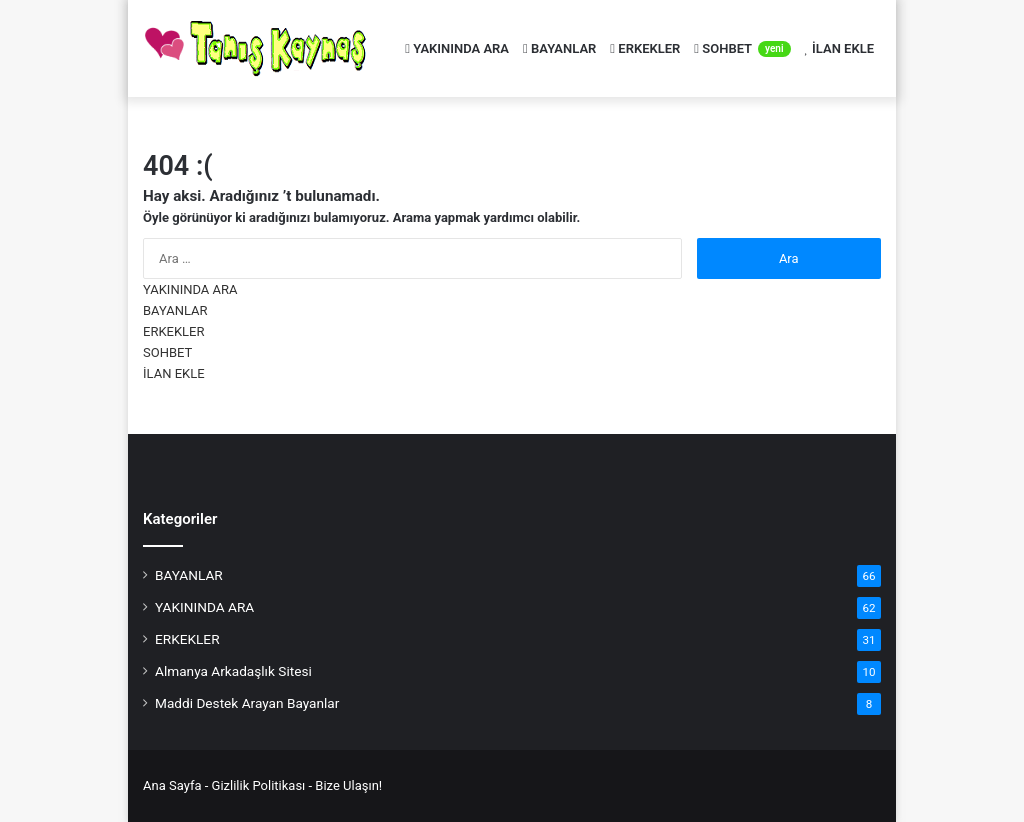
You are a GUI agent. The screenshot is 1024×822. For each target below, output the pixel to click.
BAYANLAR (559, 48)
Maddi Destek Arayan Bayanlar (247, 703)
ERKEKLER (645, 48)
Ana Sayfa (172, 785)
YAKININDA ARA (457, 48)
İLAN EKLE (840, 48)
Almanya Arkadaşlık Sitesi (233, 671)
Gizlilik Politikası (259, 785)
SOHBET (742, 49)
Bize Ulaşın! (348, 785)
